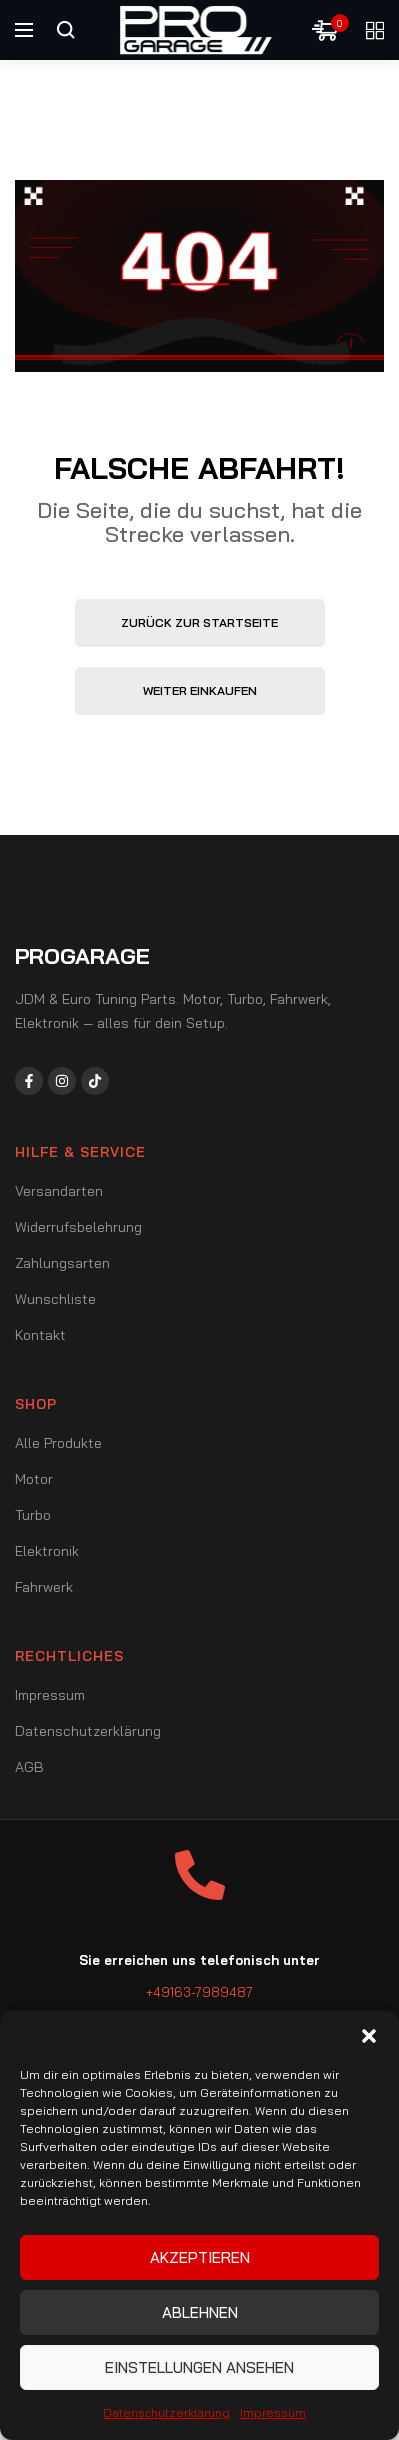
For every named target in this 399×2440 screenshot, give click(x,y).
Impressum (273, 2412)
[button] (369, 2036)
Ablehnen (200, 2312)
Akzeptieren (200, 2257)
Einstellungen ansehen (199, 2367)
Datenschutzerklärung (166, 2412)
